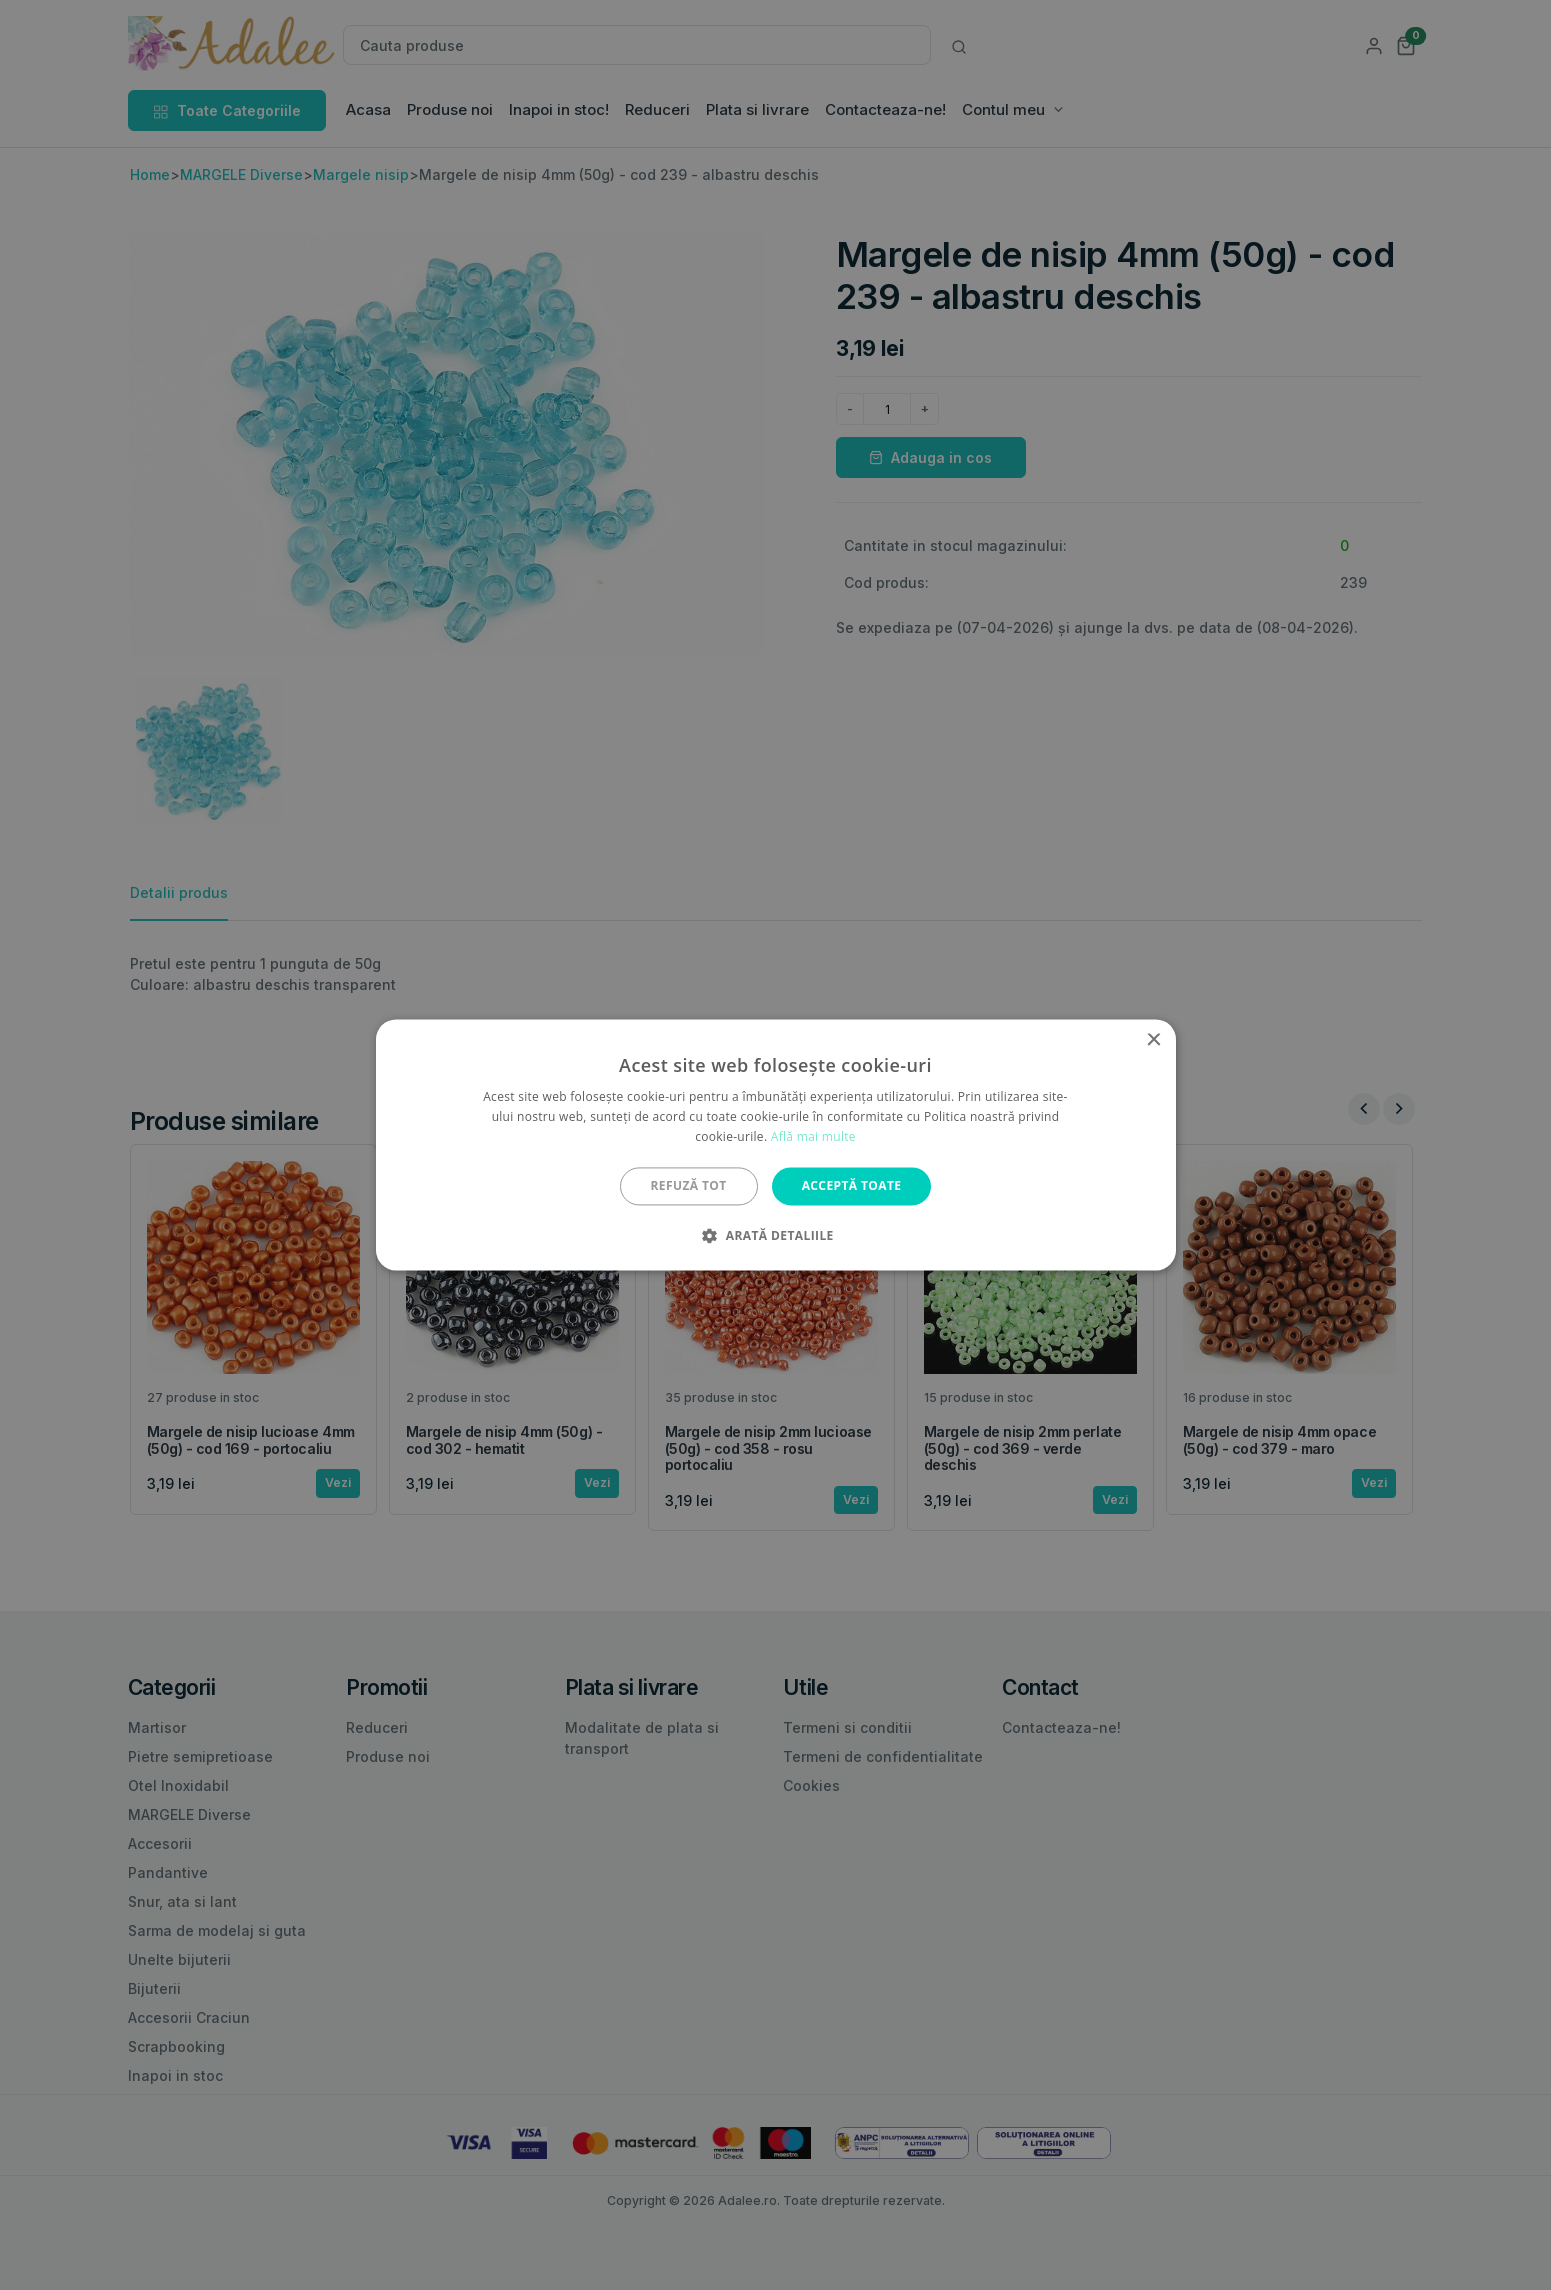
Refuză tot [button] (689, 1185)
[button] (775, 1236)
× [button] (1153, 1040)
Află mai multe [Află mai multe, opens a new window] (813, 1136)
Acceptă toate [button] (852, 1185)
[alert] (775, 1145)
